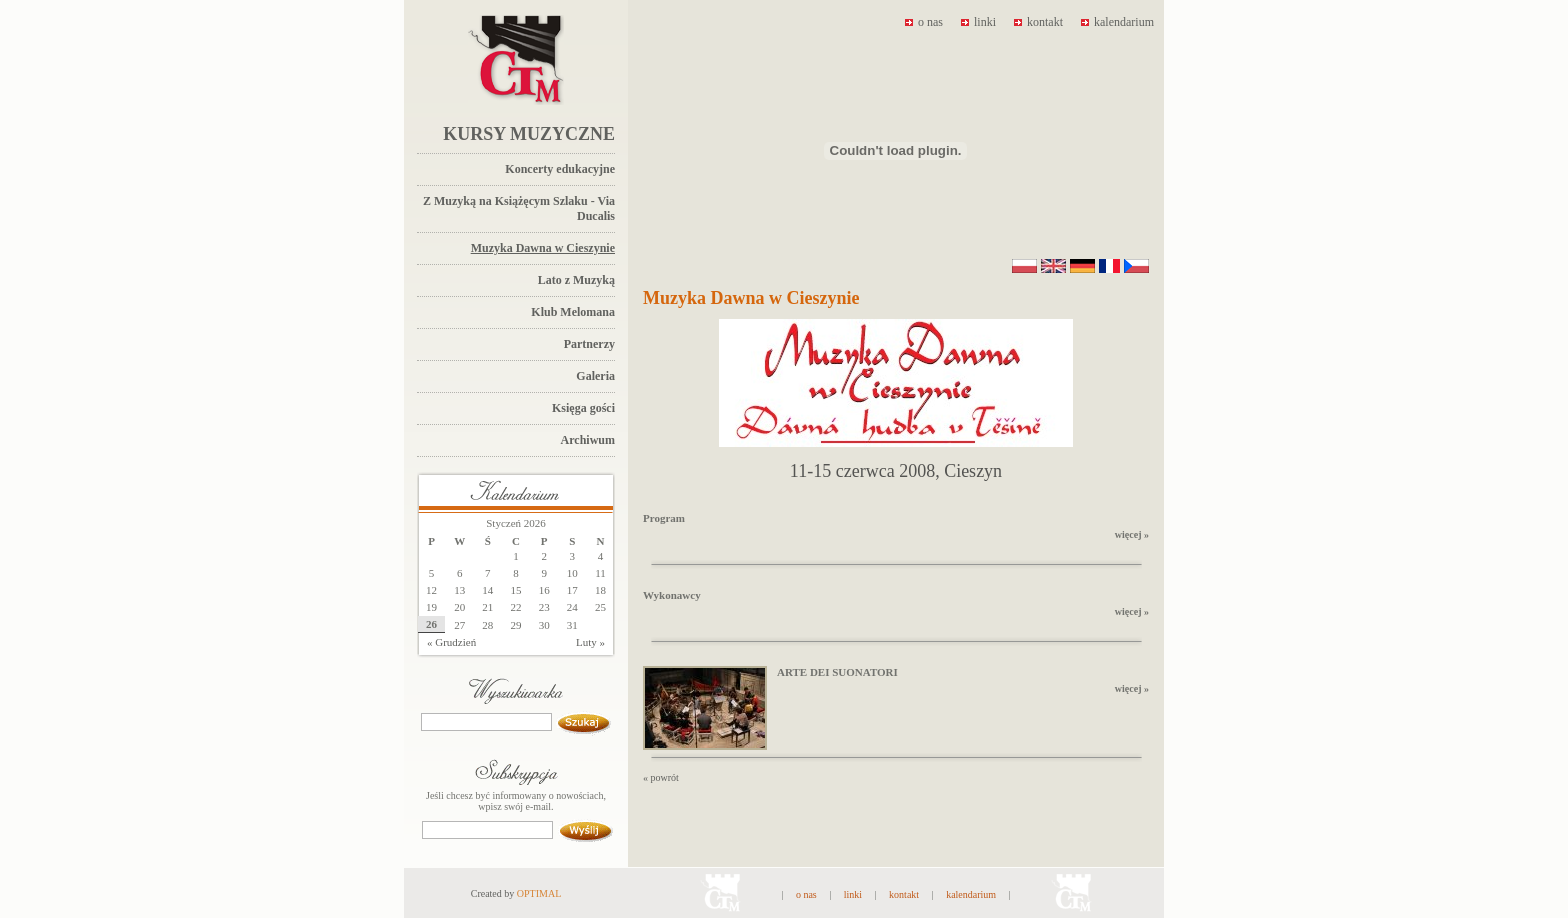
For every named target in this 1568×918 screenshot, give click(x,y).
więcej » (1132, 534)
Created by (516, 893)
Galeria (595, 376)
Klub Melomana (573, 312)
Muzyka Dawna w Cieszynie (543, 248)
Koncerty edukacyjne (560, 169)
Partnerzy (589, 344)
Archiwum (588, 440)
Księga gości (583, 408)
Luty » (590, 642)
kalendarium (1117, 22)
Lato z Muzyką (576, 280)
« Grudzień (451, 642)
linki (978, 22)
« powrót (661, 777)
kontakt (1038, 22)
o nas (924, 22)
